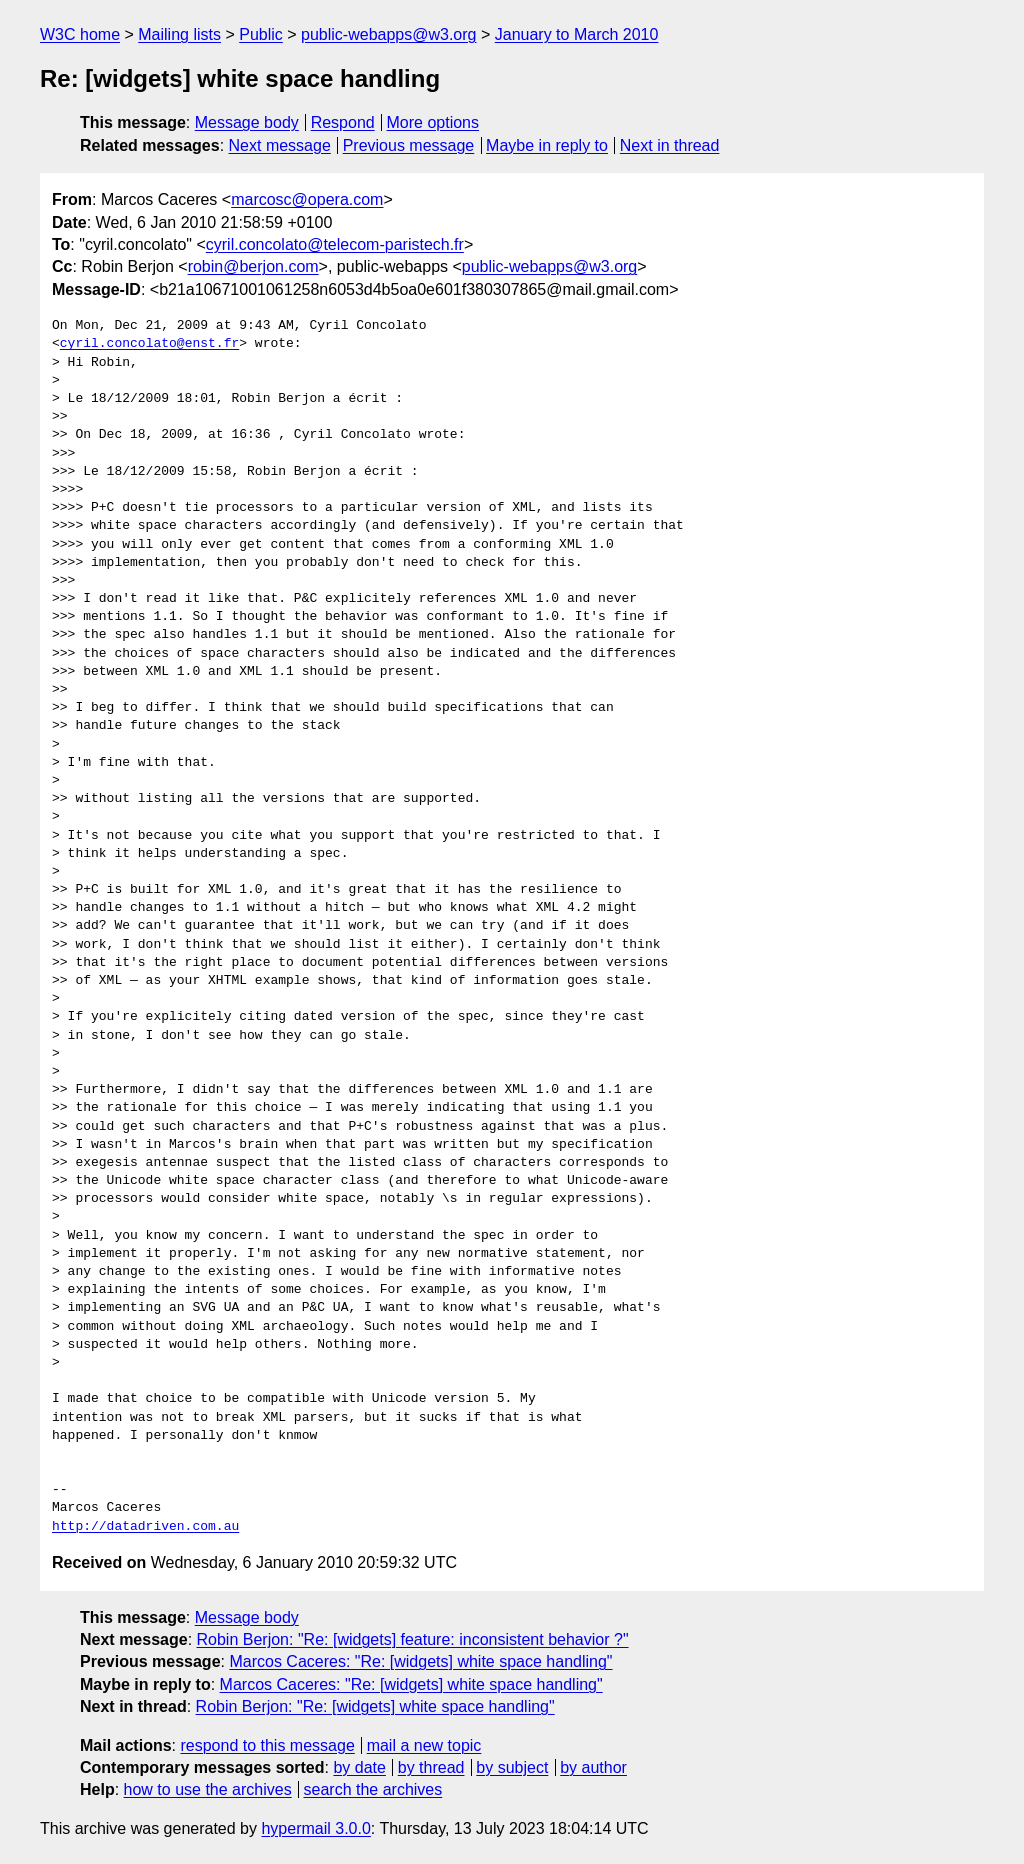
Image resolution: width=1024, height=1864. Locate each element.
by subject (512, 1767)
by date (359, 1767)
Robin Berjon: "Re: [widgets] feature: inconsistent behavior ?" (413, 1639)
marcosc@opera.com (307, 199)
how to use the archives (208, 1789)
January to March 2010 (577, 34)
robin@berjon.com (253, 266)
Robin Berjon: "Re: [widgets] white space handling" (375, 1706)
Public (261, 34)
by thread (431, 1767)
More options (433, 122)
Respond (343, 122)
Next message (280, 145)
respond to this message (267, 1745)
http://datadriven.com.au (145, 1527)
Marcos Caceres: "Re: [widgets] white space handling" (420, 1661)
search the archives (373, 1789)
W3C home (80, 34)
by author (593, 1767)
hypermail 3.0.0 (315, 1828)
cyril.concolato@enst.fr (149, 344)
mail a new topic (424, 1745)
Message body (247, 122)
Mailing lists (179, 34)
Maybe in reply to (547, 145)
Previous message (409, 145)
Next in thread (670, 145)
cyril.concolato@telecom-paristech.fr (335, 244)
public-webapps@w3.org (388, 34)
